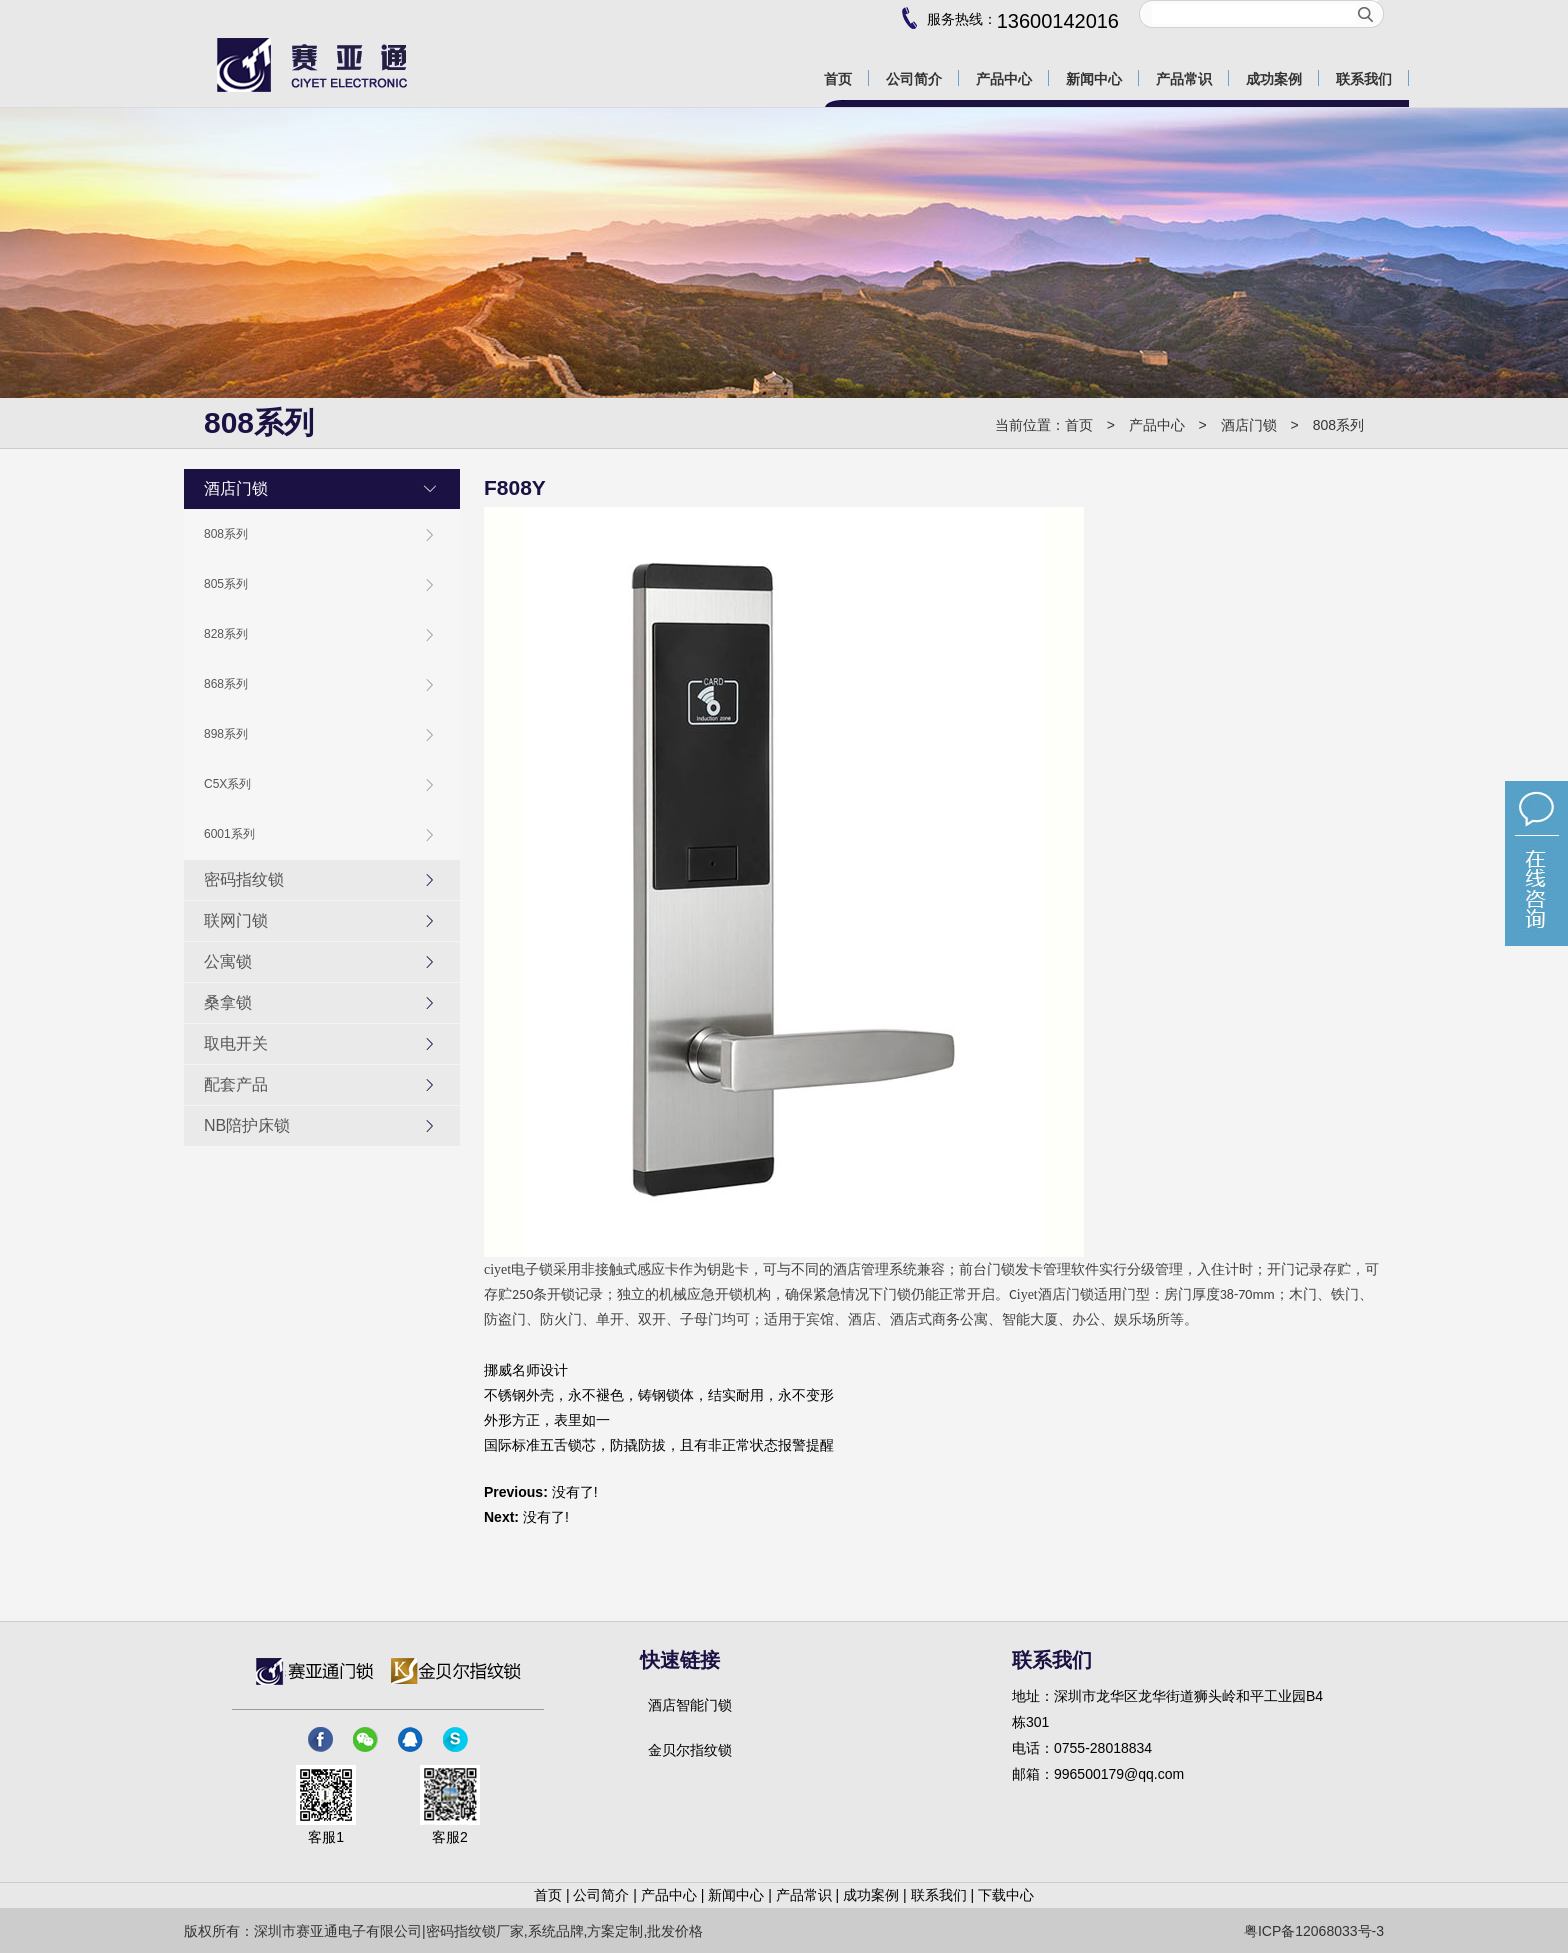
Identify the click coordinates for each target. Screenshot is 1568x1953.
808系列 (1338, 425)
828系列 (320, 634)
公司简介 (601, 1895)
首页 (1079, 425)
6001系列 (320, 834)
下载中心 (1006, 1895)
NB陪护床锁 (320, 1126)
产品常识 (804, 1895)
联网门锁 (320, 921)
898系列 (320, 734)
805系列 (320, 584)
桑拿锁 (320, 1003)
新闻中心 (736, 1895)
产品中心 (1157, 425)
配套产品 (320, 1085)
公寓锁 (320, 962)
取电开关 (320, 1044)
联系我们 (939, 1895)
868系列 (320, 684)
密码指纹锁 (320, 880)
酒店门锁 (1249, 425)
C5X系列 (320, 784)
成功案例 (871, 1895)
